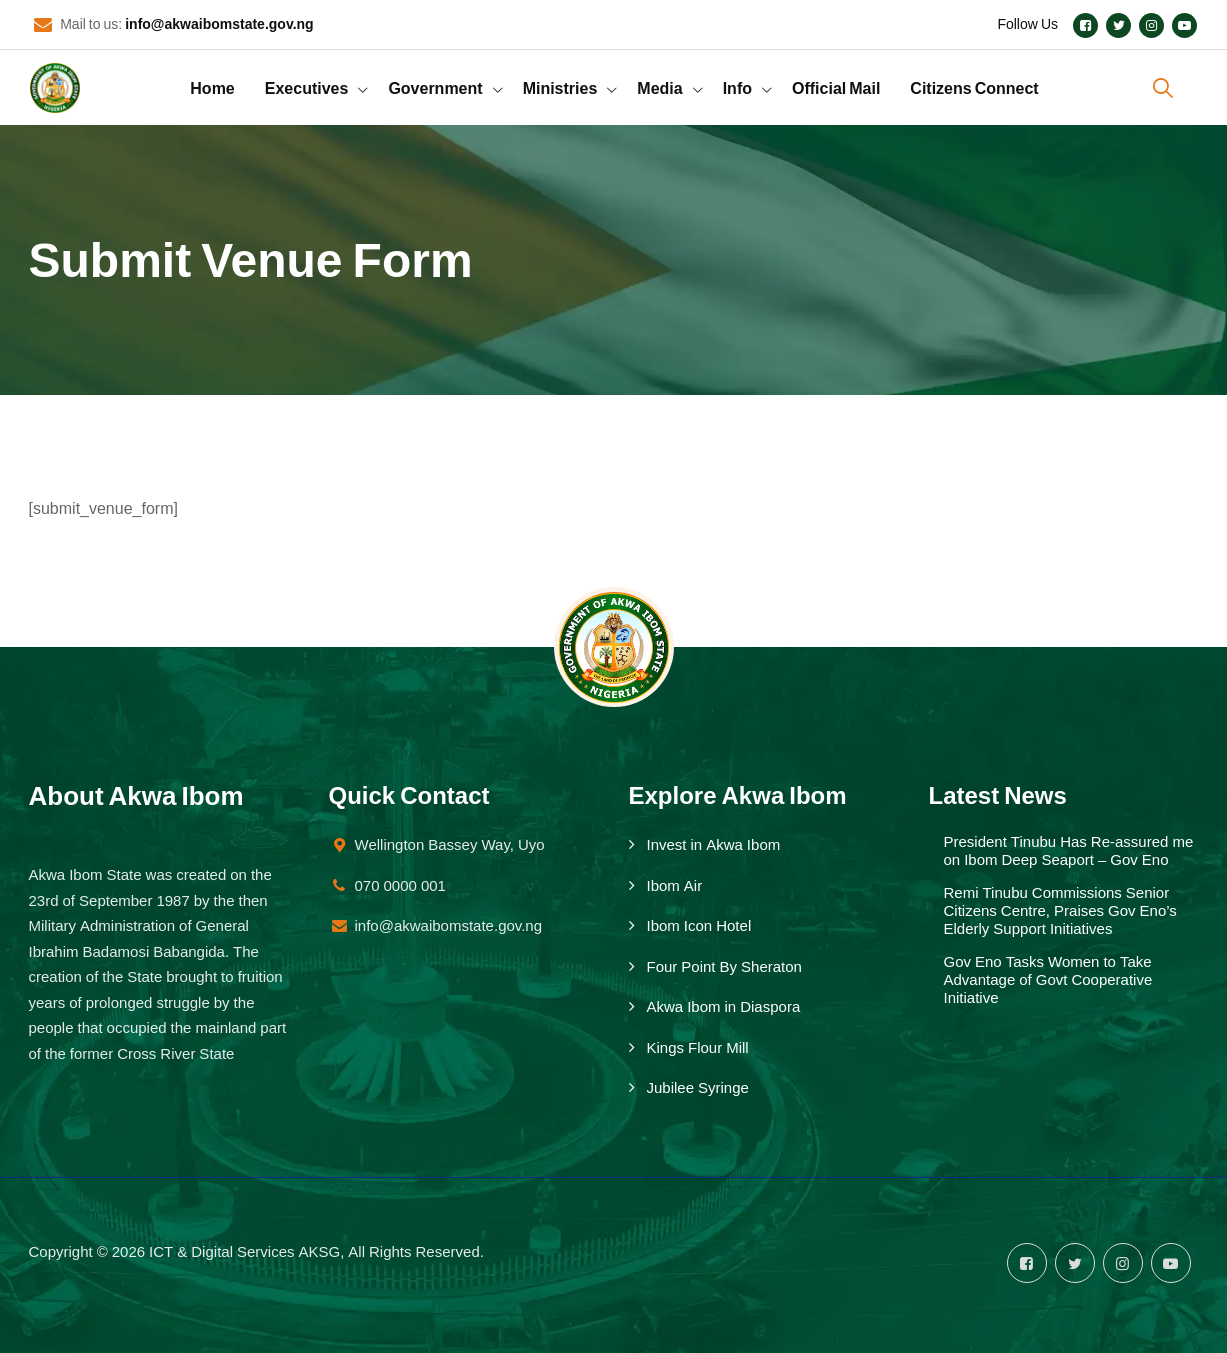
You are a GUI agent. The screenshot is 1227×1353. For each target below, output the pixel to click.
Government (435, 87)
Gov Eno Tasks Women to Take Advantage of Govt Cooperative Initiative (1048, 980)
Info (737, 87)
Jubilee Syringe (698, 1088)
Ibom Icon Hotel (699, 926)
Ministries (560, 87)
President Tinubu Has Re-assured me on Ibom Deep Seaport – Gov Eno (1069, 851)
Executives (307, 87)
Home (212, 87)
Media (659, 87)
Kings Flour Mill (698, 1048)
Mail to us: (186, 24)
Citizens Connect (974, 87)
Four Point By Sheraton (724, 967)
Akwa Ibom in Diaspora (724, 1007)
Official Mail (836, 87)
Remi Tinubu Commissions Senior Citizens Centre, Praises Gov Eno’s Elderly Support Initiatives (1060, 911)
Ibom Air (675, 886)
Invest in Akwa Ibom (714, 845)
